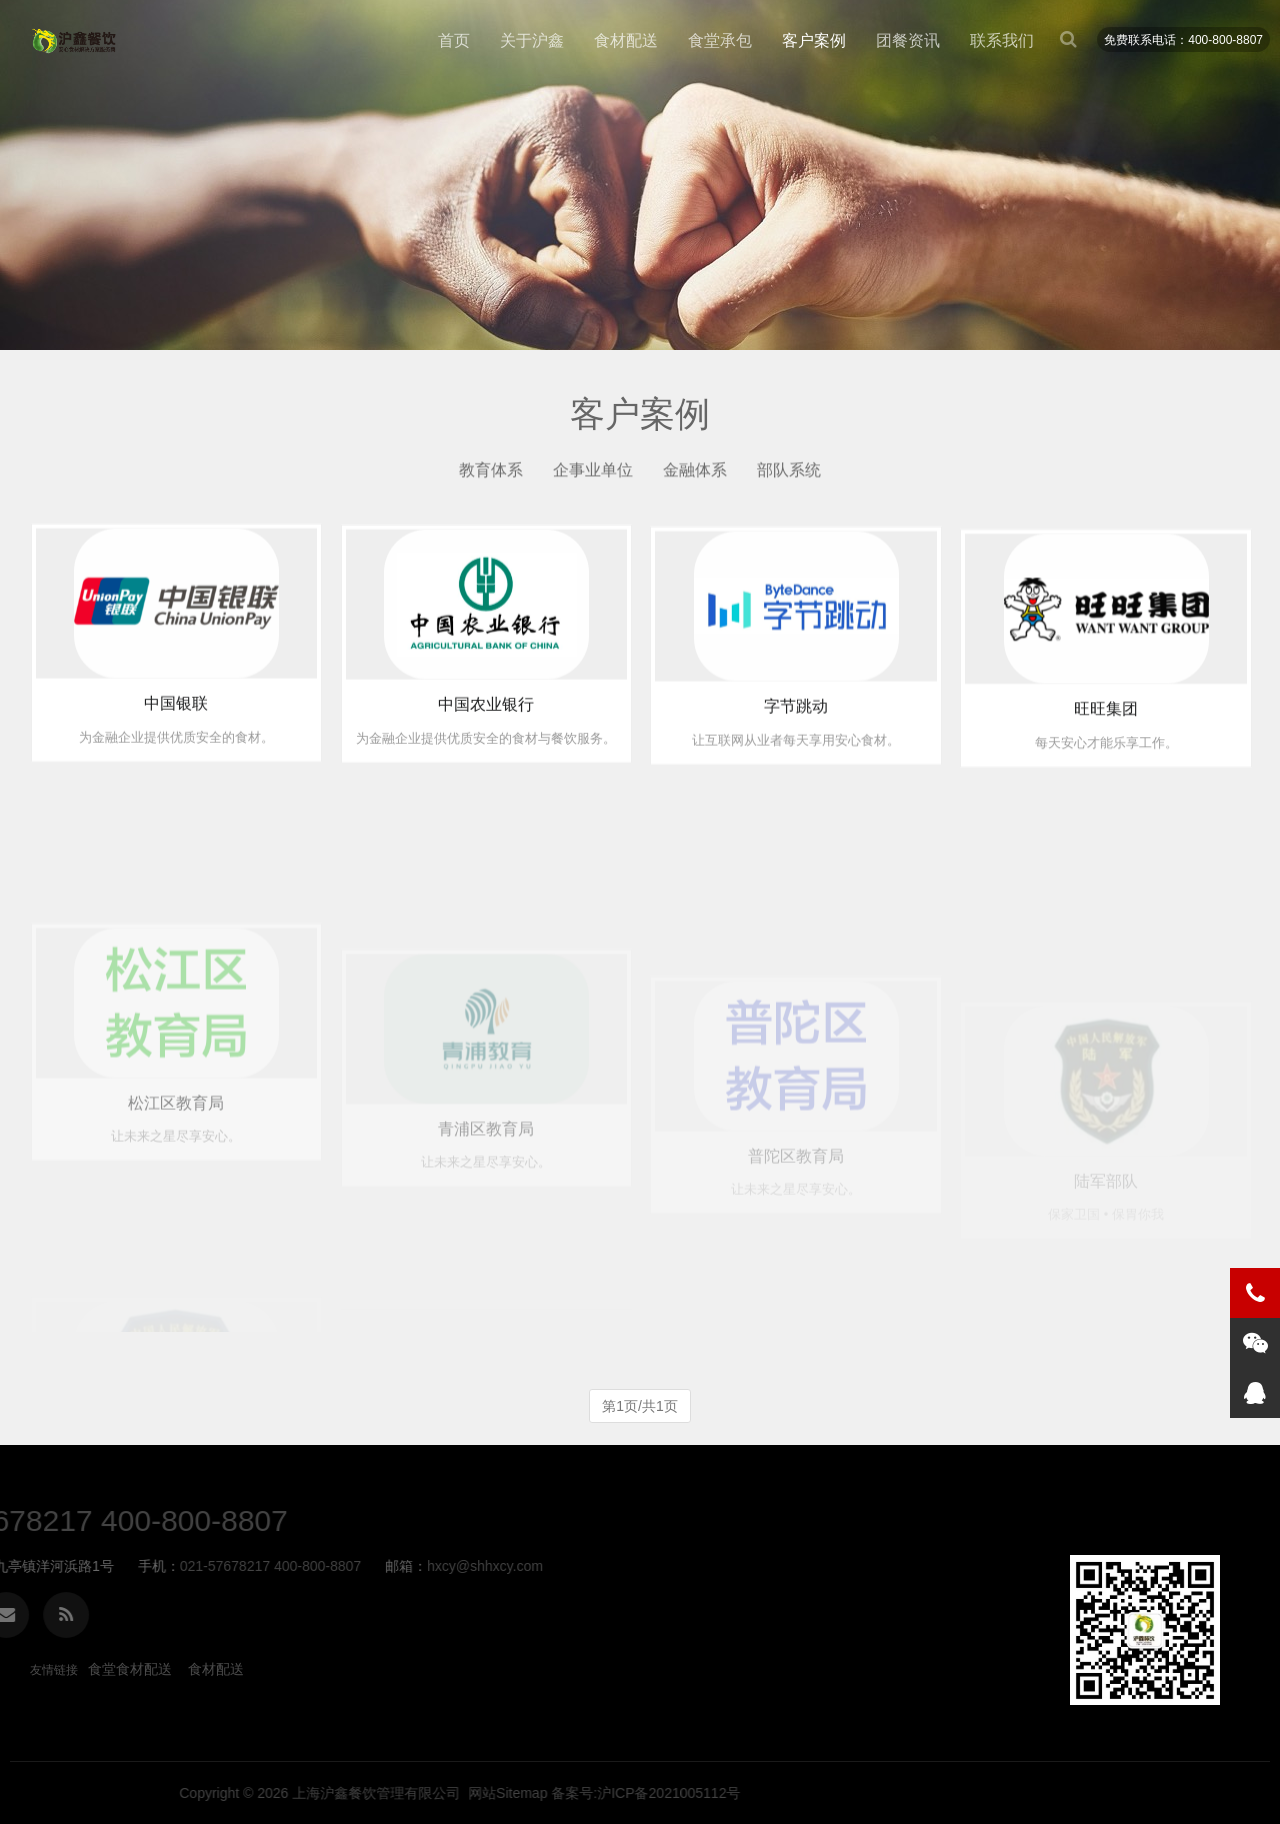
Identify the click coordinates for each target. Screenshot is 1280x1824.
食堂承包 (720, 40)
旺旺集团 (1106, 749)
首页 (454, 40)
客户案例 (814, 40)
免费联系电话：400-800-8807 (1183, 40)
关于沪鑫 (532, 40)
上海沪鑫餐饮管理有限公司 (873, 1793)
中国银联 (176, 722)
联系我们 (1002, 40)
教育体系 (491, 475)
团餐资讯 (908, 40)
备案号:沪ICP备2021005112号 (1142, 1793)
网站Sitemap (1003, 1793)
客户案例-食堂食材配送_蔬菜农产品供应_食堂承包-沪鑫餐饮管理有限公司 (74, 41)
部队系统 (789, 475)
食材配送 (626, 40)
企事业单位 (593, 475)
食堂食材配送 (130, 1669)
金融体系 (695, 475)
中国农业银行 (486, 729)
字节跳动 (796, 738)
